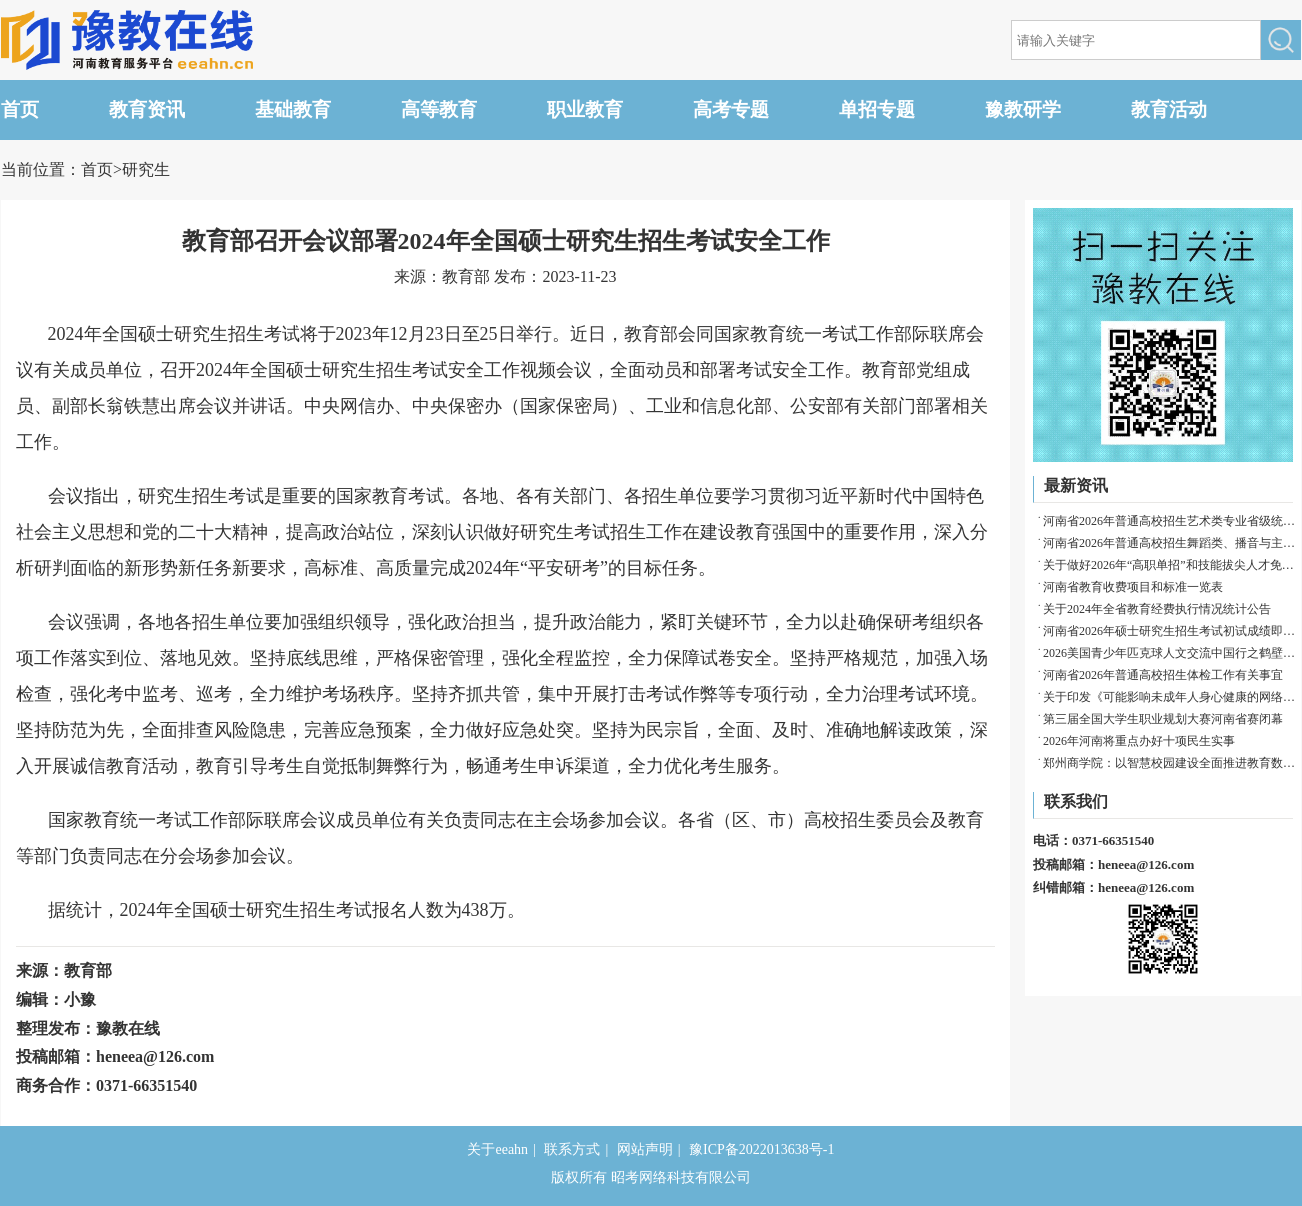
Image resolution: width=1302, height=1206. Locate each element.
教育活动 (1169, 109)
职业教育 (585, 109)
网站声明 (645, 1149)
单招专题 (877, 109)
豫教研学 (1023, 109)
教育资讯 (147, 109)
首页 (20, 109)
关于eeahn (497, 1149)
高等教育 (439, 109)
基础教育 (293, 109)
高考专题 (731, 109)
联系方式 (572, 1149)
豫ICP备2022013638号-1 (761, 1149)
